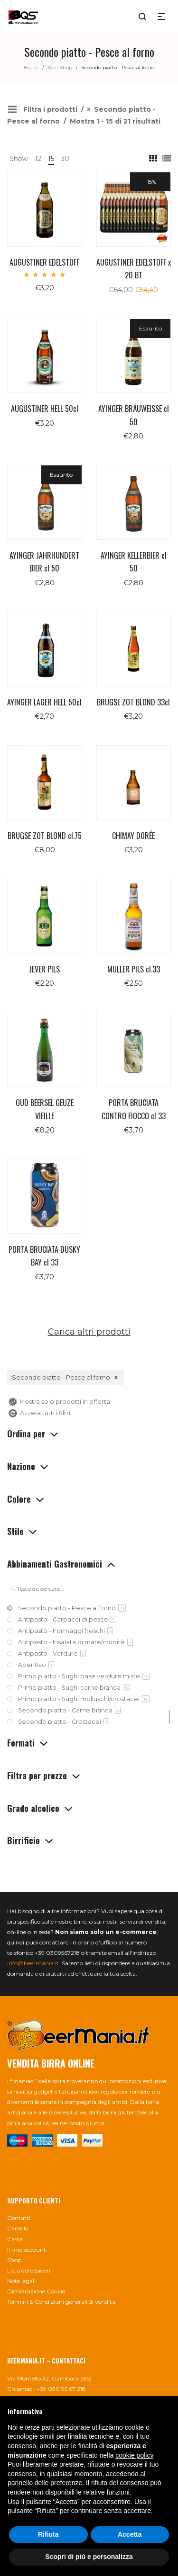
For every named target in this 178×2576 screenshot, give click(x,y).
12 (38, 158)
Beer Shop (59, 67)
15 (51, 158)
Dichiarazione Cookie (36, 2291)
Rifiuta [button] (48, 2534)
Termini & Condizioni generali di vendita (61, 2301)
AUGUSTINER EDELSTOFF (44, 262)
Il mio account (26, 2249)
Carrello (17, 2228)
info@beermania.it (33, 1963)
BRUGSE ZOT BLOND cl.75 (45, 835)
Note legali (21, 2280)
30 (65, 158)
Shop (14, 2260)
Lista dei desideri (28, 2270)
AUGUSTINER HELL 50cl (44, 408)
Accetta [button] (130, 2534)
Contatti (18, 2217)
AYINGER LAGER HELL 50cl (44, 702)
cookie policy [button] (134, 2455)
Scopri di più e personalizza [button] (88, 2556)
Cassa (15, 2239)
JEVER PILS (44, 969)
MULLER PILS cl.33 (133, 969)
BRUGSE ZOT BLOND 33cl (133, 702)
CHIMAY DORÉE (133, 835)
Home (31, 67)
